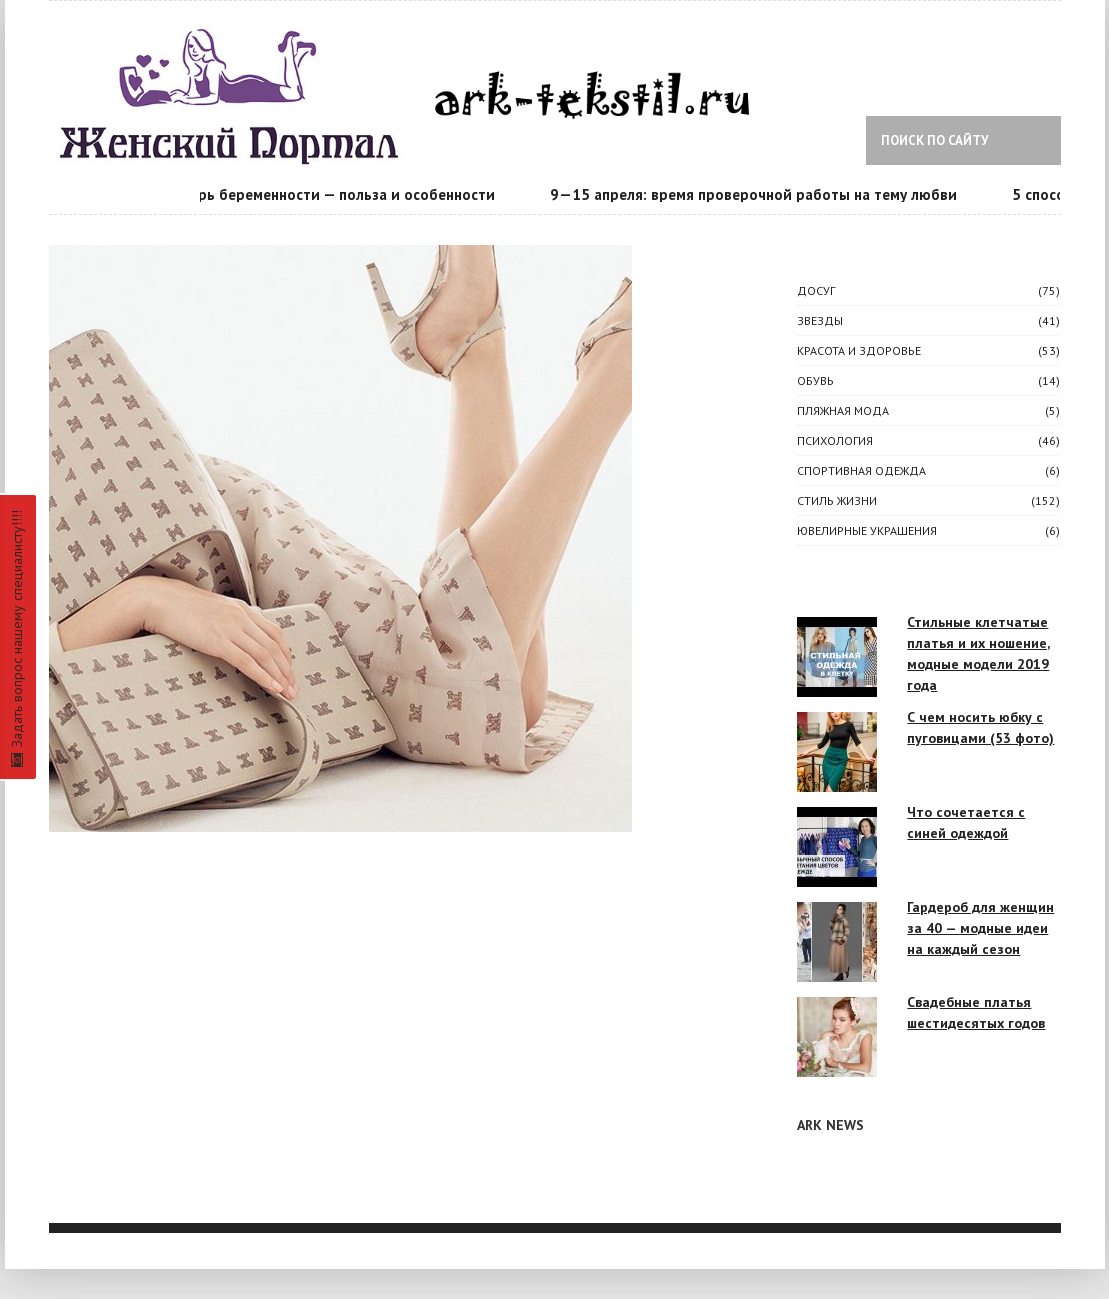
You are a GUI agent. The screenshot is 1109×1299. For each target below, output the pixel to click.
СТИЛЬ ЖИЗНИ (837, 500)
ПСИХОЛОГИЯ (835, 440)
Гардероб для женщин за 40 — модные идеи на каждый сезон (980, 928)
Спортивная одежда (861, 470)
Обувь (815, 380)
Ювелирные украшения (867, 530)
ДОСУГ (816, 290)
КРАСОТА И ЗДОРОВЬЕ (859, 350)
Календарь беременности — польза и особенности (320, 194)
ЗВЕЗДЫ (820, 320)
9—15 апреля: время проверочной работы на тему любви (756, 194)
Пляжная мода (843, 410)
